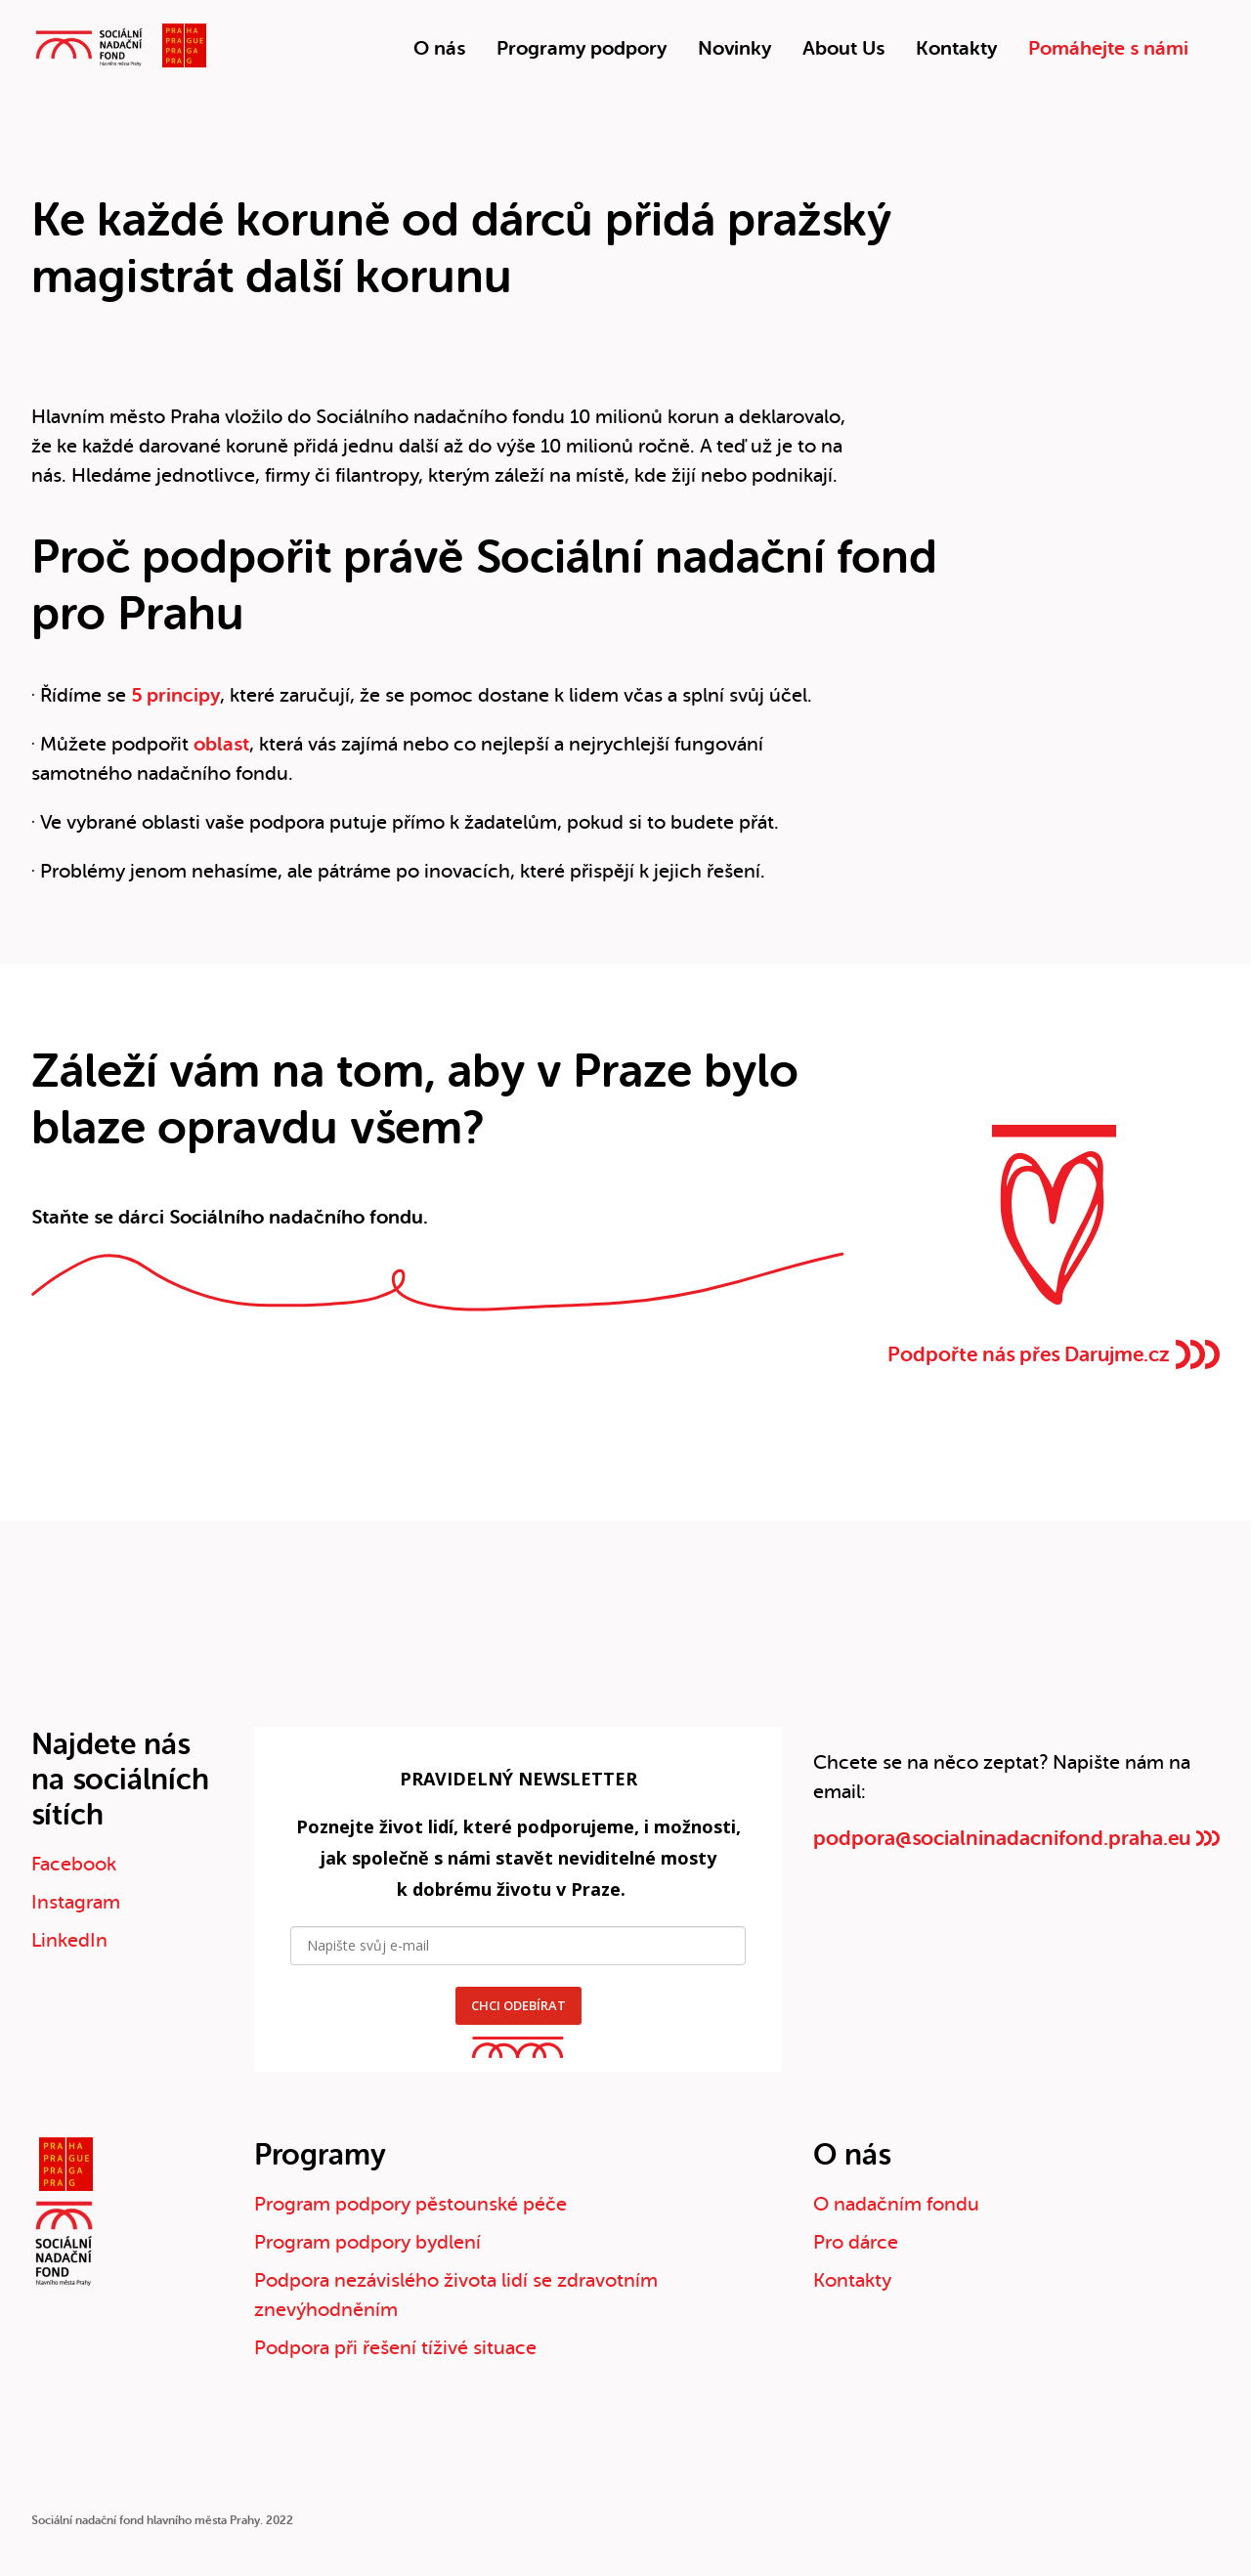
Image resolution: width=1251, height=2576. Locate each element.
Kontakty (956, 48)
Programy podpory (581, 48)
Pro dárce (855, 2242)
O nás (439, 48)
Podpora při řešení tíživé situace (395, 2348)
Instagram (75, 1902)
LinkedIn (69, 1940)
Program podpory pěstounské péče (410, 2204)
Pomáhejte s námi (1108, 48)
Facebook (73, 1864)
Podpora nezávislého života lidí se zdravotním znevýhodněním (456, 2295)
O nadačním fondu (896, 2204)
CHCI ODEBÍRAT (518, 2005)
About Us (843, 48)
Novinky (734, 48)
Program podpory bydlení (367, 2242)
